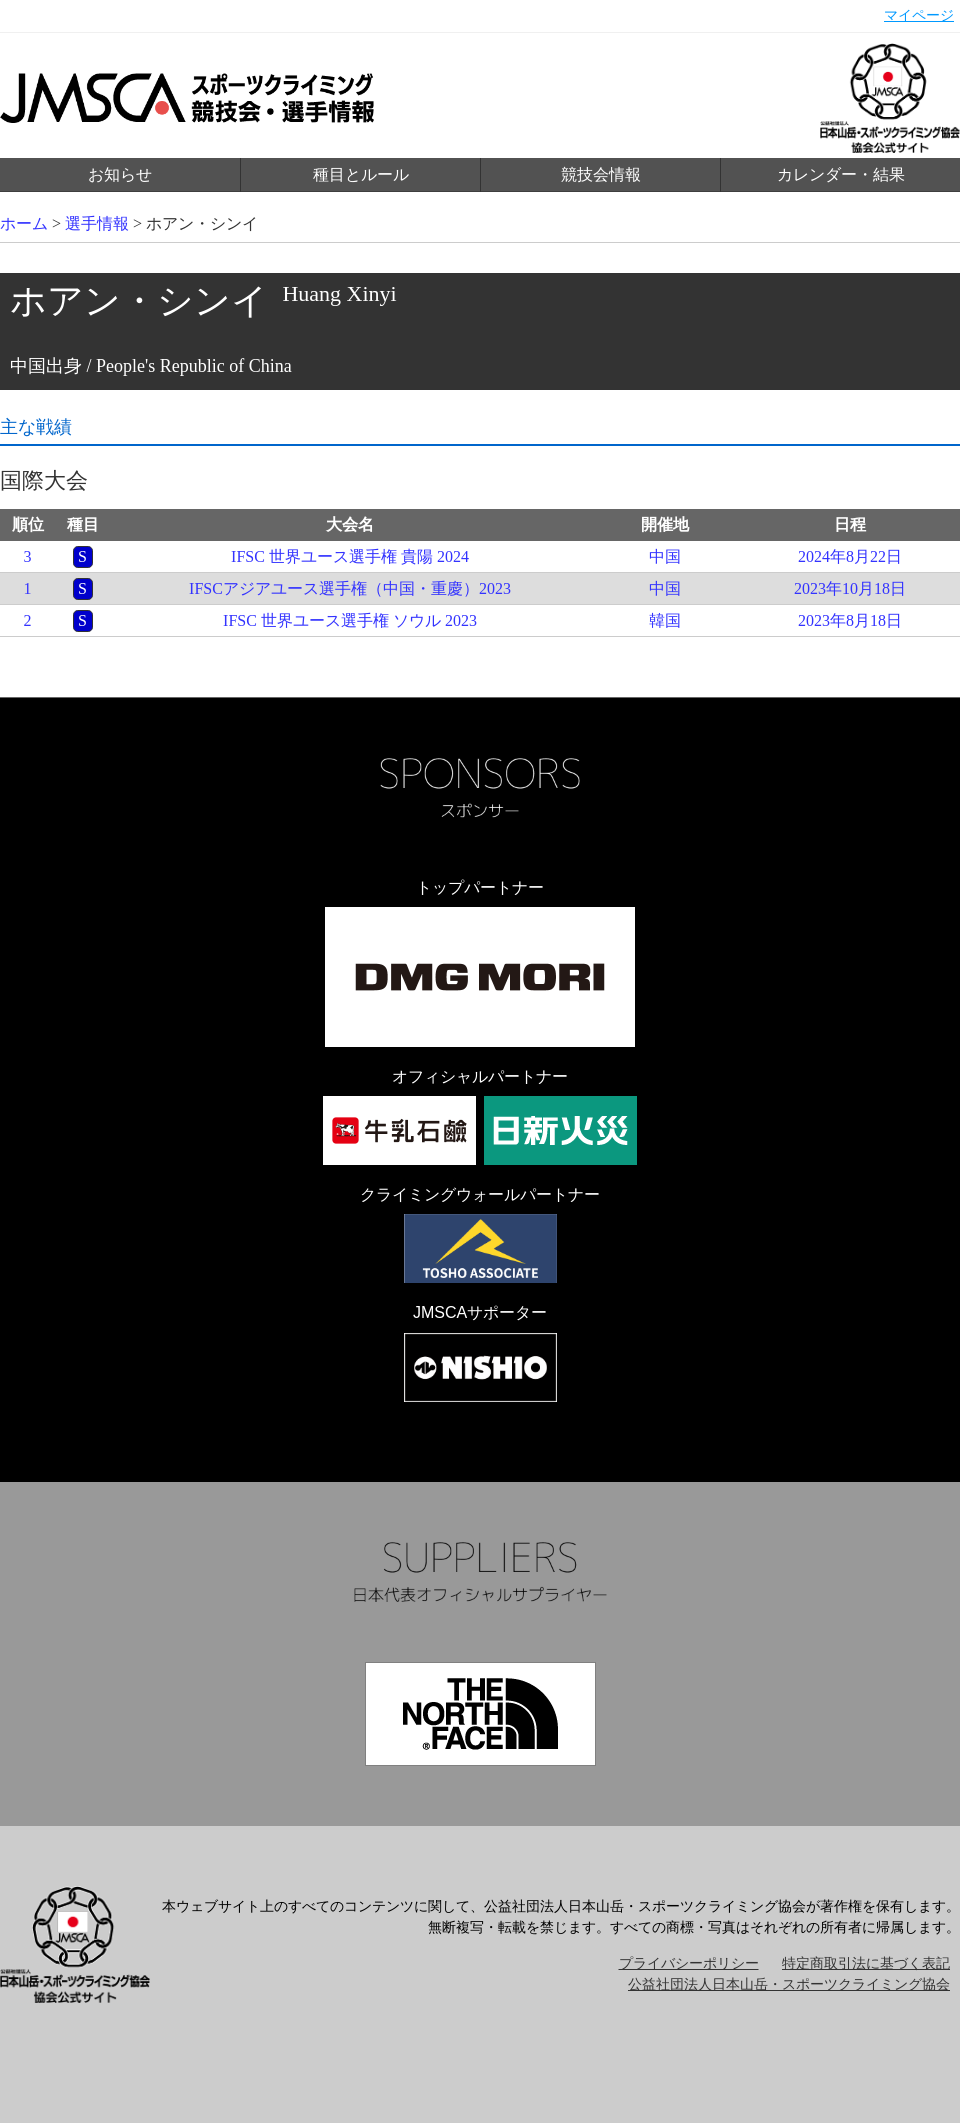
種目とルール (361, 174)
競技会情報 (601, 174)
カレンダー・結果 (841, 174)
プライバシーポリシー (689, 1963)
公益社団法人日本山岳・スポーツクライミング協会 (789, 1984)
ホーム (24, 223)
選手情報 (97, 223)
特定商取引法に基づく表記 (866, 1963)
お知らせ (120, 174)
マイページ (919, 15)
